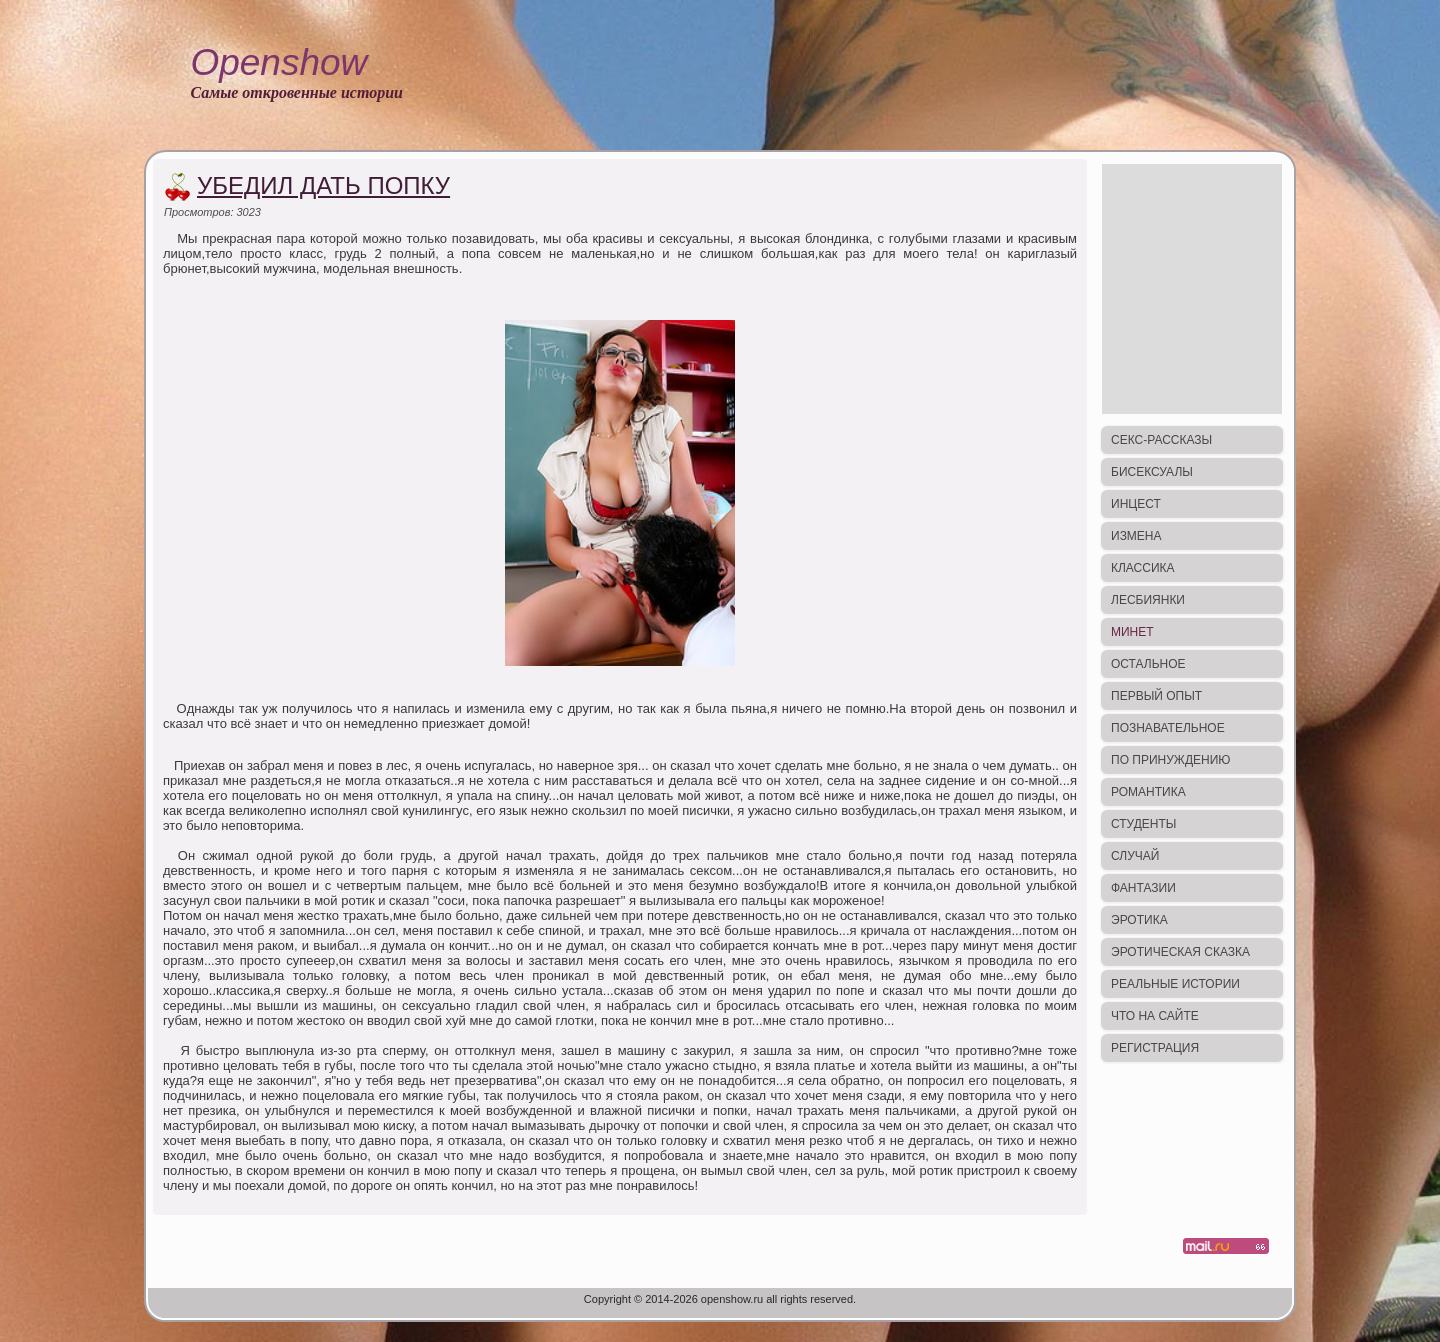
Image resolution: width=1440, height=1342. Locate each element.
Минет (1132, 632)
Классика (1143, 568)
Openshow (278, 62)
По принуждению (1170, 760)
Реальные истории (1175, 984)
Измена (1136, 536)
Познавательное (1168, 728)
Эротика (1139, 920)
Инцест (1136, 504)
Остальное (1148, 664)
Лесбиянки (1148, 600)
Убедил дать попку (323, 185)
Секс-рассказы (1161, 440)
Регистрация (1155, 1048)
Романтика (1148, 792)
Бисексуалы (1152, 472)
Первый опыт (1156, 696)
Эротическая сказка (1180, 952)
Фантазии (1143, 888)
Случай (1135, 856)
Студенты (1143, 824)
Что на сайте (1155, 1016)
